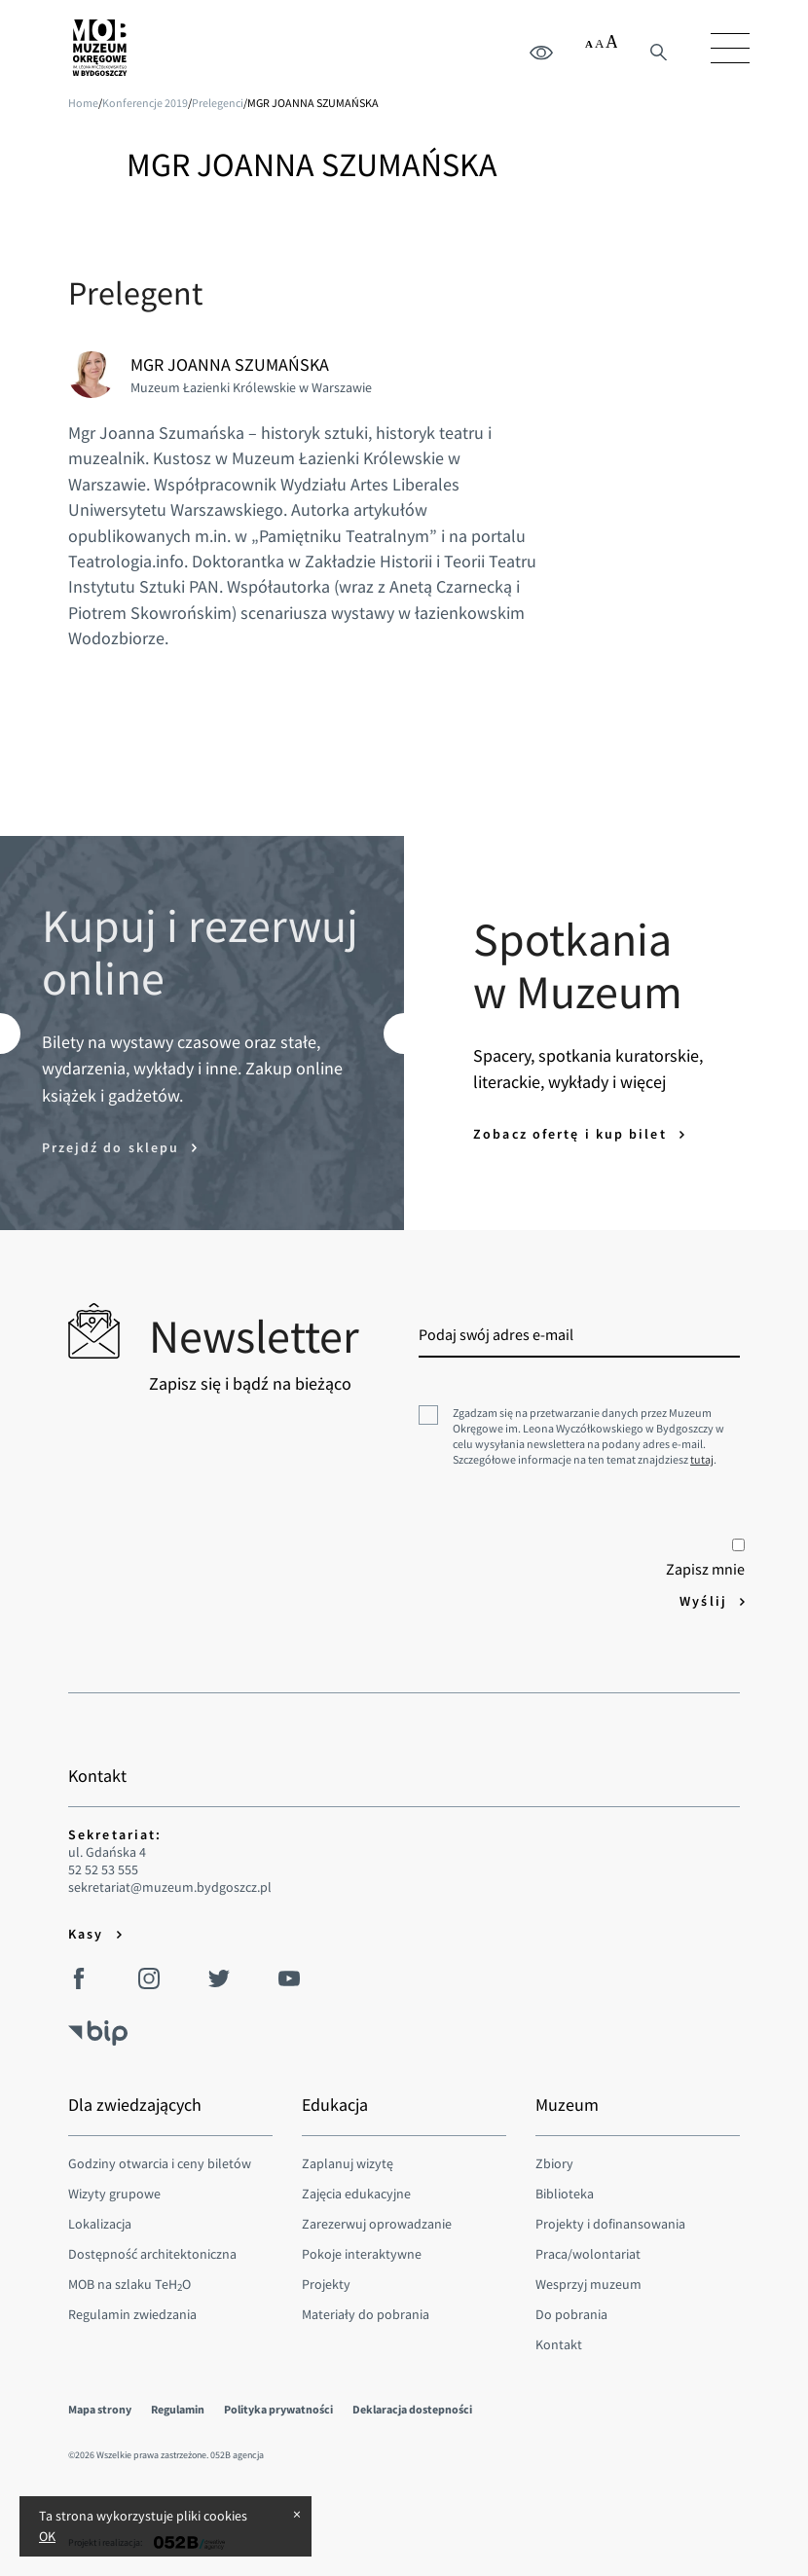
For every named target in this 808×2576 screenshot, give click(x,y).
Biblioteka (564, 2193)
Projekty (326, 2284)
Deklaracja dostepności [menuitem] (412, 2409)
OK (47, 2536)
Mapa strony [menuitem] (99, 2409)
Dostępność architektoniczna (152, 2254)
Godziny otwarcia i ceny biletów (159, 2163)
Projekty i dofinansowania (610, 2223)
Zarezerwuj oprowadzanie (377, 2223)
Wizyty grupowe (114, 2193)
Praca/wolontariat (588, 2254)
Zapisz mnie (705, 1558)
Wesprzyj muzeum (588, 2284)
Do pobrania (571, 2314)
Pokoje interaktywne (362, 2254)
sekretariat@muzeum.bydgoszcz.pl (170, 1887)
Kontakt (558, 2344)
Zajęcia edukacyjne (356, 2193)
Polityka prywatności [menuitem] (278, 2409)
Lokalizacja (99, 2223)
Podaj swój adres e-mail (496, 1334)
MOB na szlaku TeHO (129, 2284)
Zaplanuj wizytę (347, 2163)
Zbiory (554, 2163)
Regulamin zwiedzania (132, 2314)
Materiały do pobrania (365, 2314)
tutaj (702, 1459)
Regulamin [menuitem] (177, 2409)
